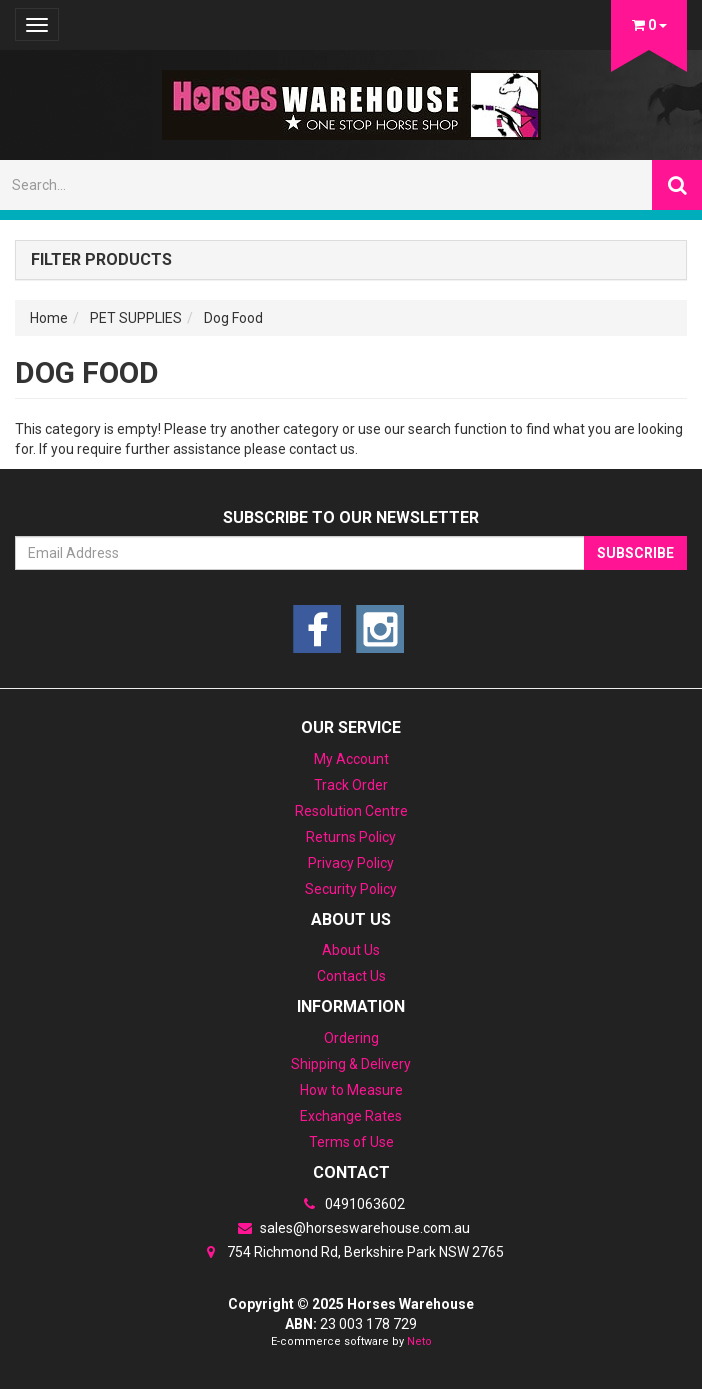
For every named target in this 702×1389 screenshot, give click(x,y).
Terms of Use (351, 1142)
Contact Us (351, 976)
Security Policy (351, 889)
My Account (351, 759)
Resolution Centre (351, 811)
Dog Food (233, 318)
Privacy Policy (351, 863)
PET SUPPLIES (136, 318)
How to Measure (351, 1090)
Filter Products (101, 260)
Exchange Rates (351, 1116)
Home (49, 318)
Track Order (351, 785)
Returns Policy (351, 837)
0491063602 (351, 1204)
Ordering (351, 1038)
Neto (419, 1341)
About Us (351, 950)
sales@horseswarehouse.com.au (351, 1228)
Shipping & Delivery (351, 1064)
